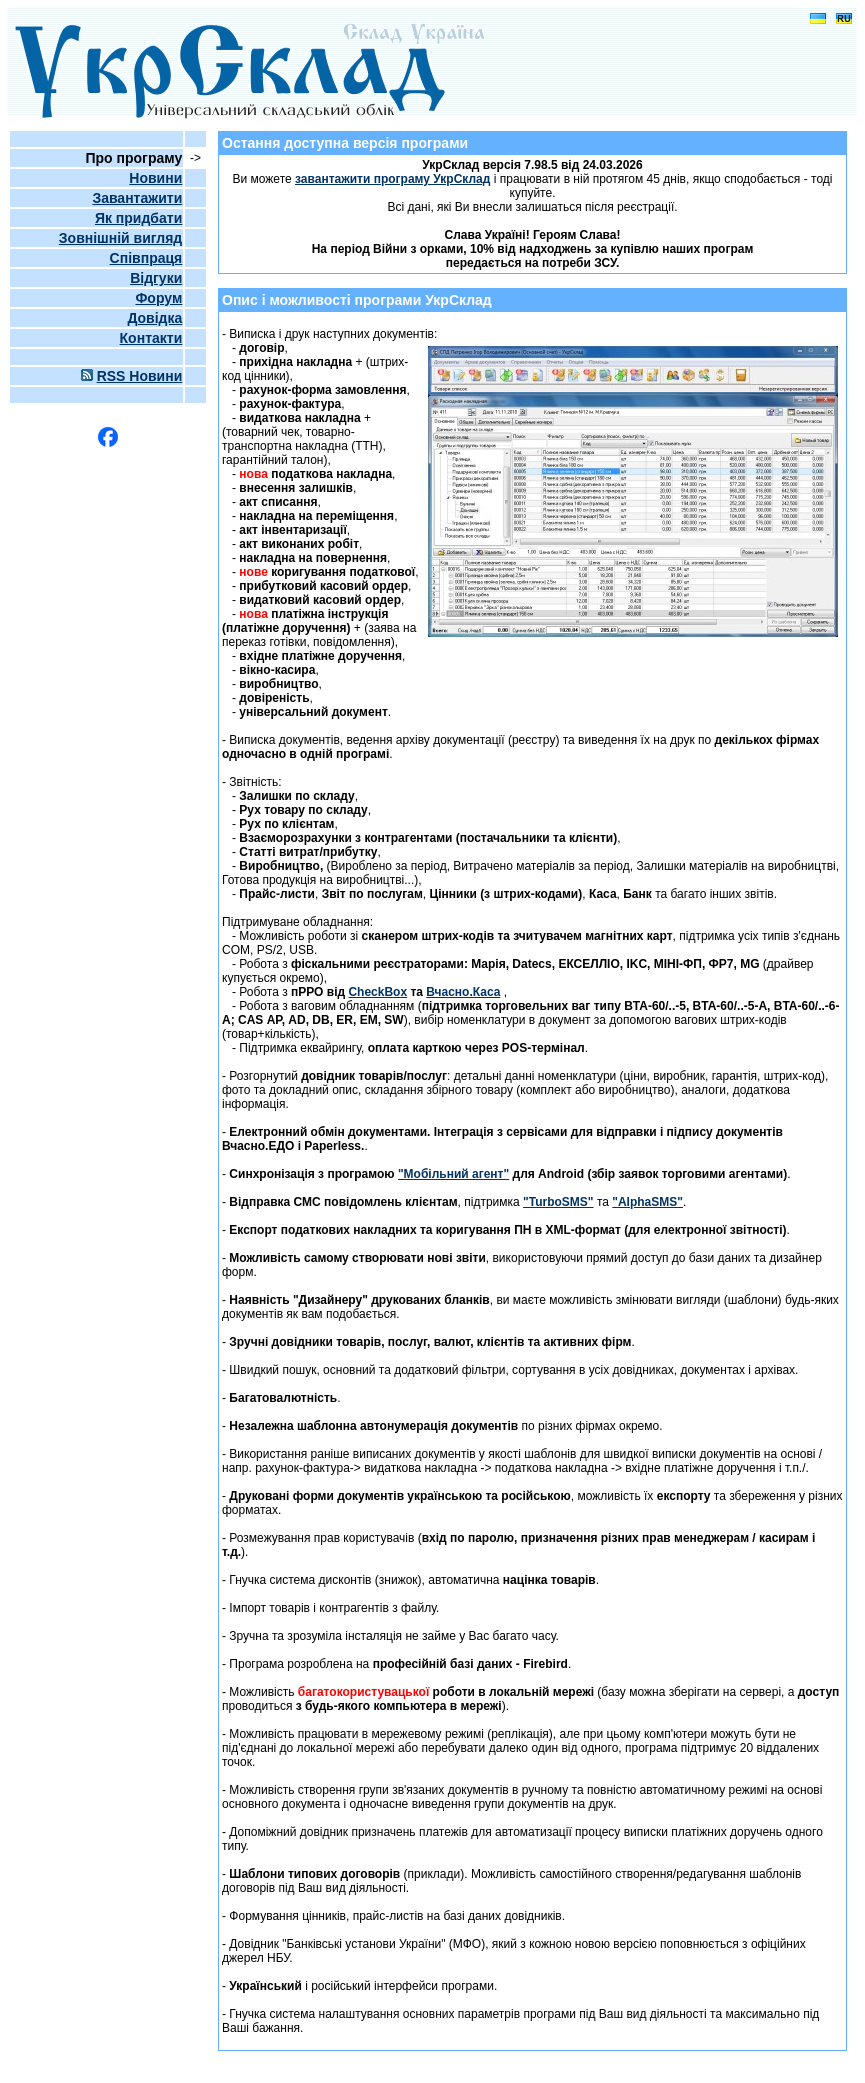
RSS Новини (140, 376)
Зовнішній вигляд (120, 238)
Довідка (154, 318)
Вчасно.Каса (463, 992)
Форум (158, 298)
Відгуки (156, 278)
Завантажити (137, 198)
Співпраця (146, 258)
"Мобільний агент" (453, 1174)
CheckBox (377, 992)
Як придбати (138, 218)
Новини (155, 178)
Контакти (151, 338)
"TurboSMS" (558, 1202)
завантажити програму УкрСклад (392, 179)
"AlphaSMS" (647, 1202)
